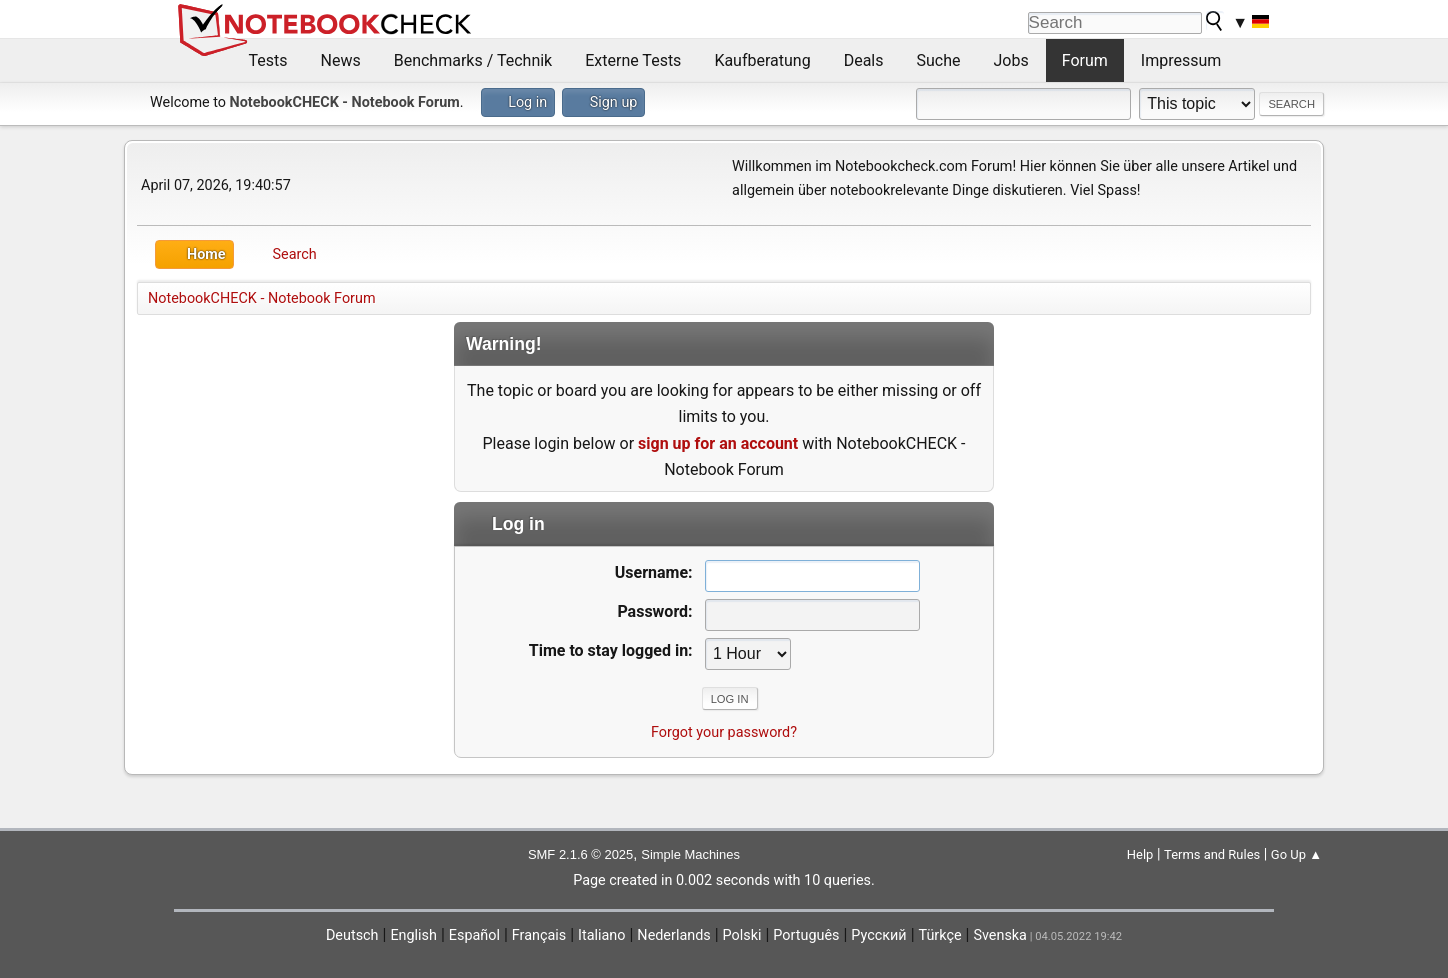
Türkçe (940, 935)
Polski (742, 935)
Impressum (1181, 60)
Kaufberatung (762, 60)
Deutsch (352, 935)
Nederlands (673, 935)
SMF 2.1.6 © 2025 (580, 854)
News (341, 60)
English (413, 935)
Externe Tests (633, 60)
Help (1140, 854)
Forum (1085, 60)
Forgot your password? (724, 732)
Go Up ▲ (1296, 854)
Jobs (1011, 60)
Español (474, 935)
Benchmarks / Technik (473, 60)
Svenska (1000, 935)
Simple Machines (690, 854)
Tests (268, 60)
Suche (939, 60)
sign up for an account (718, 443)
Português (806, 935)
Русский (878, 935)
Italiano (601, 935)
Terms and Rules (1212, 854)
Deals (864, 60)
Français (539, 935)
